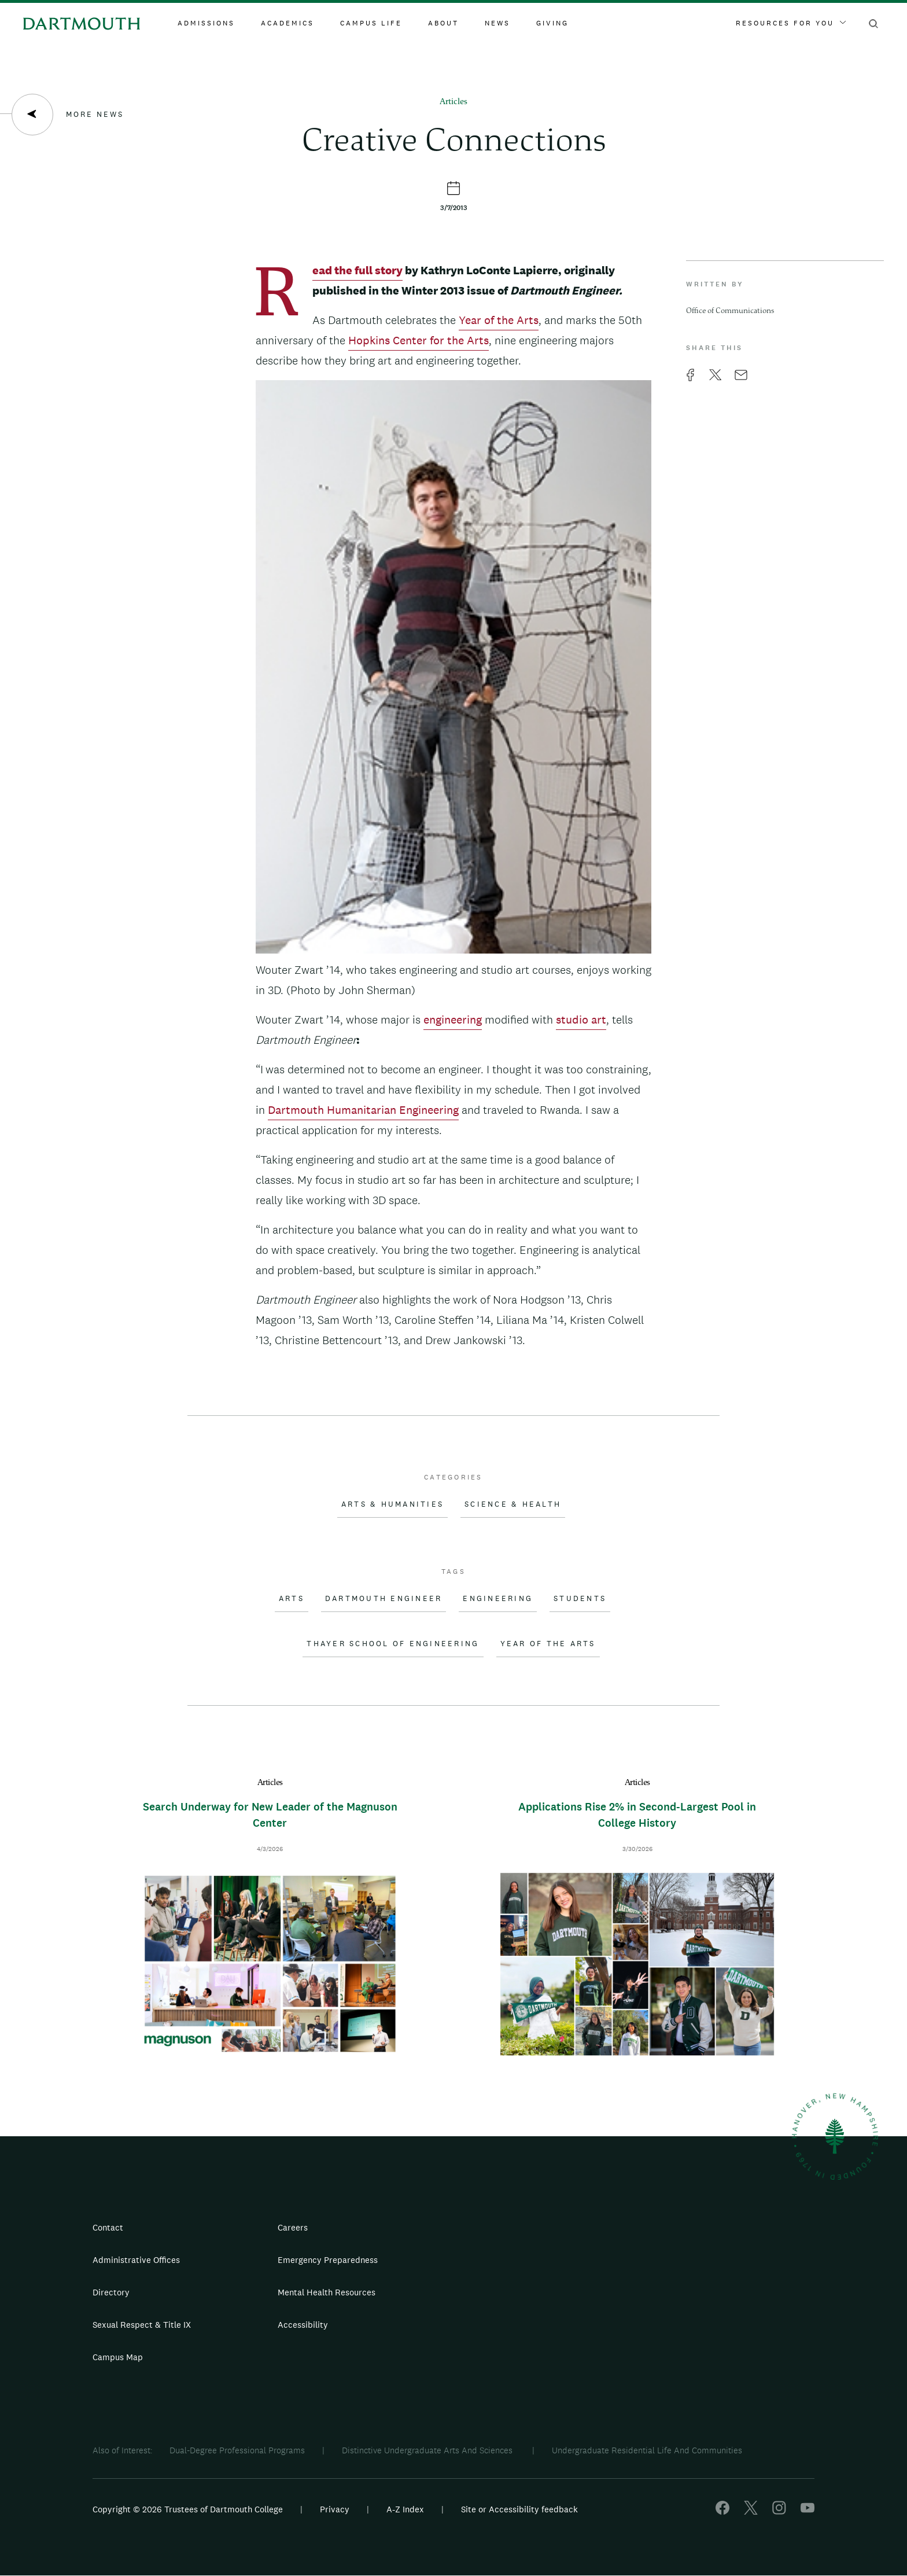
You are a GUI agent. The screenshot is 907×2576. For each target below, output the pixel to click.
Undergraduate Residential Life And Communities (647, 2450)
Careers (293, 2227)
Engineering (498, 1598)
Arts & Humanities (392, 1504)
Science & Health (512, 1504)
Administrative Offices (136, 2259)
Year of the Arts (499, 319)
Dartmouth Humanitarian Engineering (363, 1109)
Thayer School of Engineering (393, 1643)
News (497, 23)
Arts (291, 1598)
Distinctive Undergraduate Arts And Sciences (428, 2450)
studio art (581, 1019)
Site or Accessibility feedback (519, 2509)
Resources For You (791, 23)
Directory (111, 2292)
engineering (452, 1019)
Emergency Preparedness (328, 2259)
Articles (453, 102)
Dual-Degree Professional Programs (237, 2450)
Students (580, 1598)
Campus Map (118, 2356)
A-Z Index (405, 2509)
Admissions (206, 23)
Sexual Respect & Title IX (142, 2324)
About (443, 23)
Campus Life (371, 23)
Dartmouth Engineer (384, 1598)
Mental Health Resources (326, 2292)
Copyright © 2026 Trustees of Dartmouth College (188, 2509)
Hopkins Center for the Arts (418, 340)
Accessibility (303, 2324)
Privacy (334, 2509)
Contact (108, 2227)
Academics (287, 23)
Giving (552, 23)
